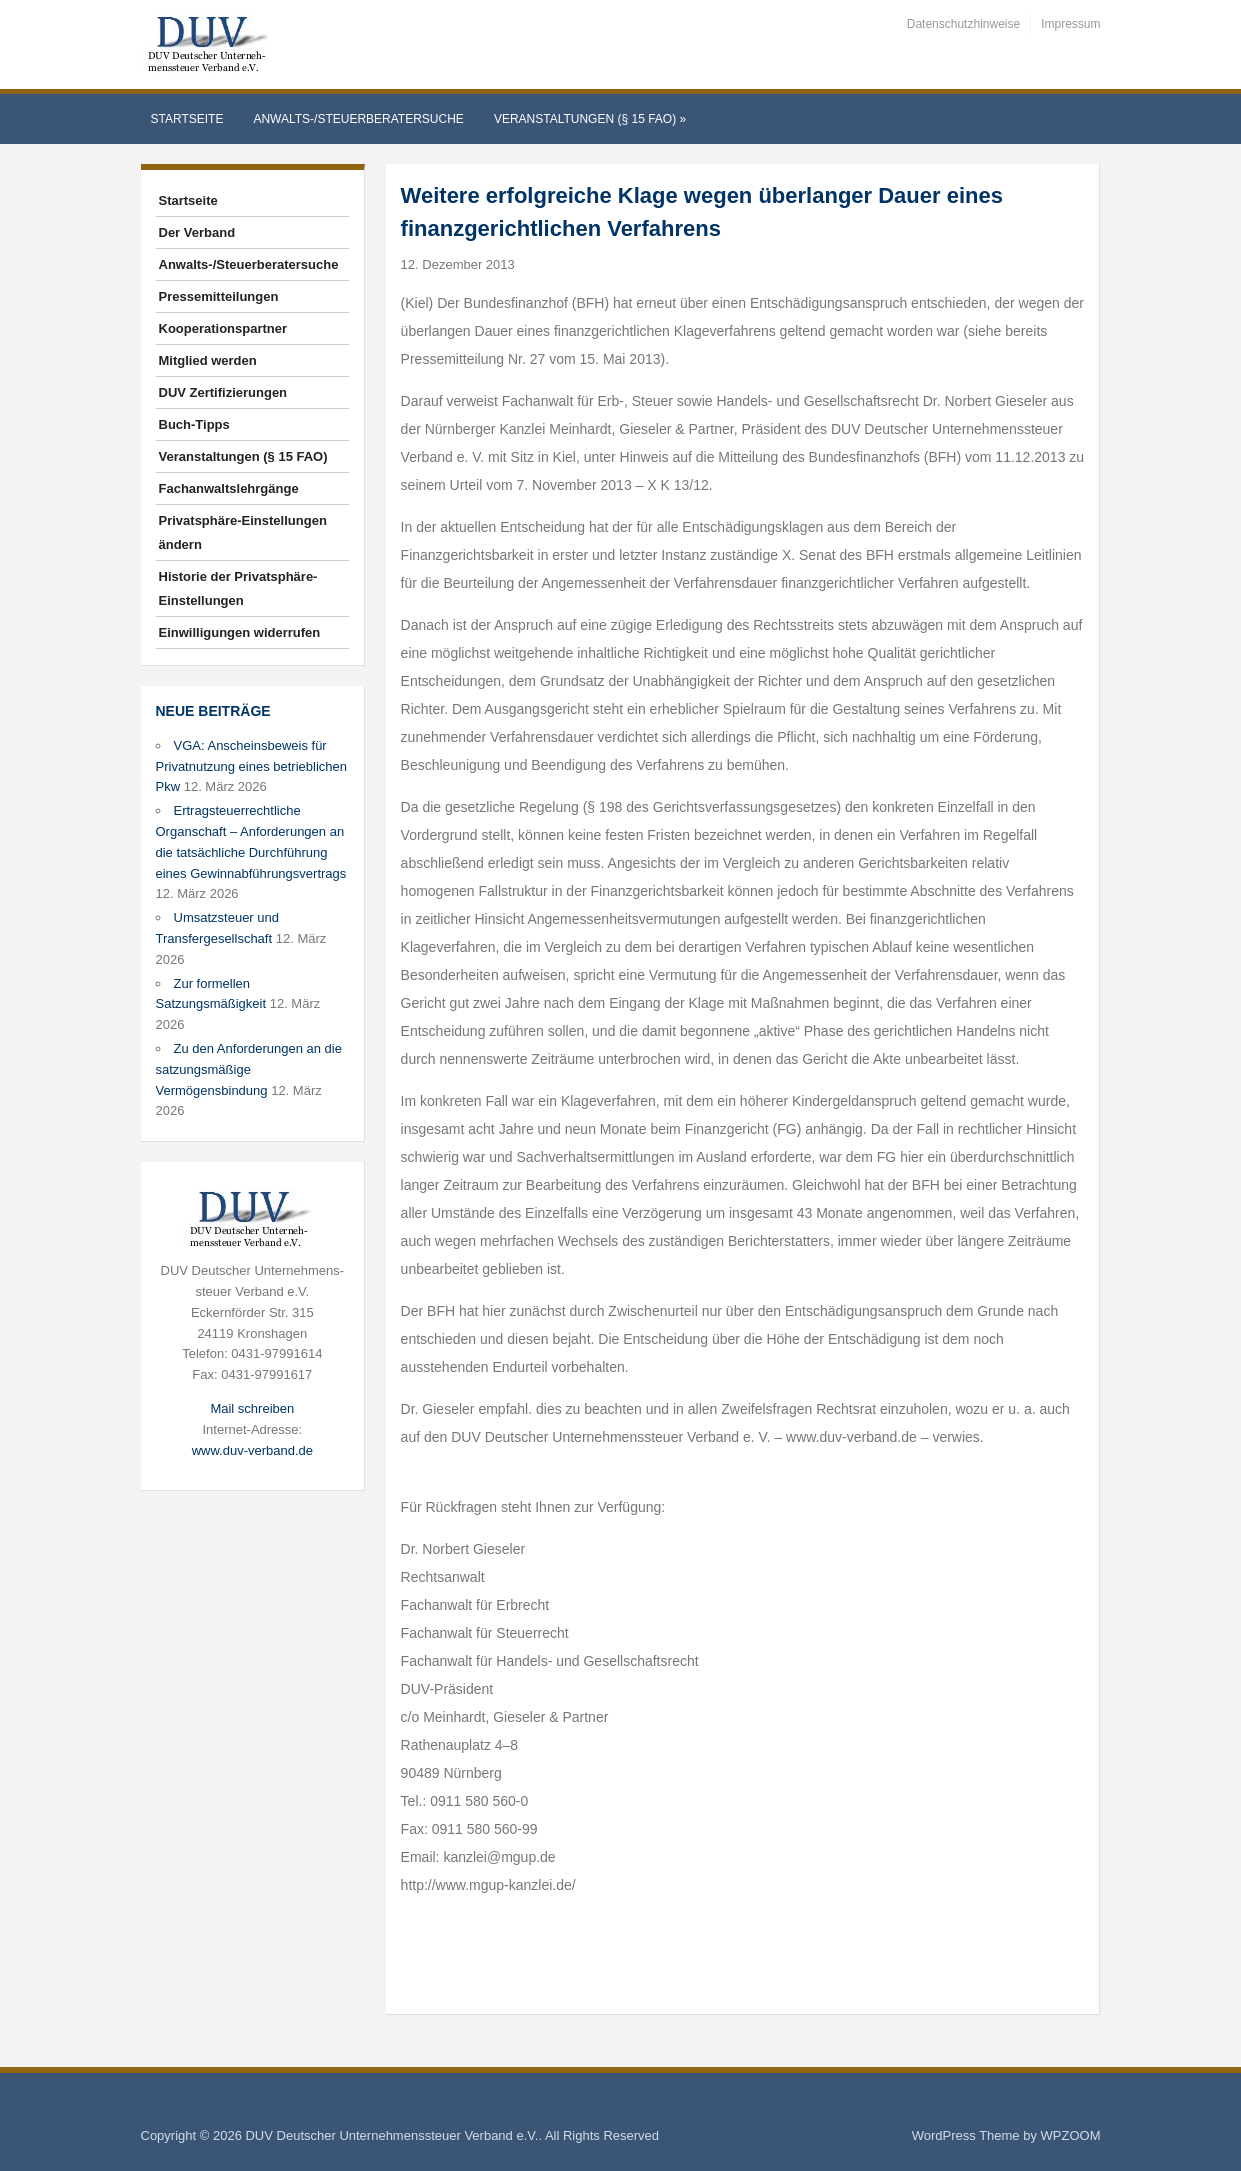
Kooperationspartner (223, 328)
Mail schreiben (252, 1408)
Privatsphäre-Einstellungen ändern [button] (243, 532)
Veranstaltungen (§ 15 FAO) (590, 119)
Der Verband (197, 232)
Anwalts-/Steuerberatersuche (358, 119)
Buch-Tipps (194, 424)
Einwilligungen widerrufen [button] (240, 632)
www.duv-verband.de (252, 1450)
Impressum (1070, 24)
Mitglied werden (208, 360)
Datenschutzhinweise (963, 24)
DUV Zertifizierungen (223, 392)
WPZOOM (1071, 2135)
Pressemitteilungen (219, 296)
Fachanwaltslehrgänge (229, 488)
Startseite (187, 119)
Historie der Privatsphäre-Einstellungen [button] (238, 588)
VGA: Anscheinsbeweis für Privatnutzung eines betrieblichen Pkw (252, 766)
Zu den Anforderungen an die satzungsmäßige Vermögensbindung (249, 1069)
